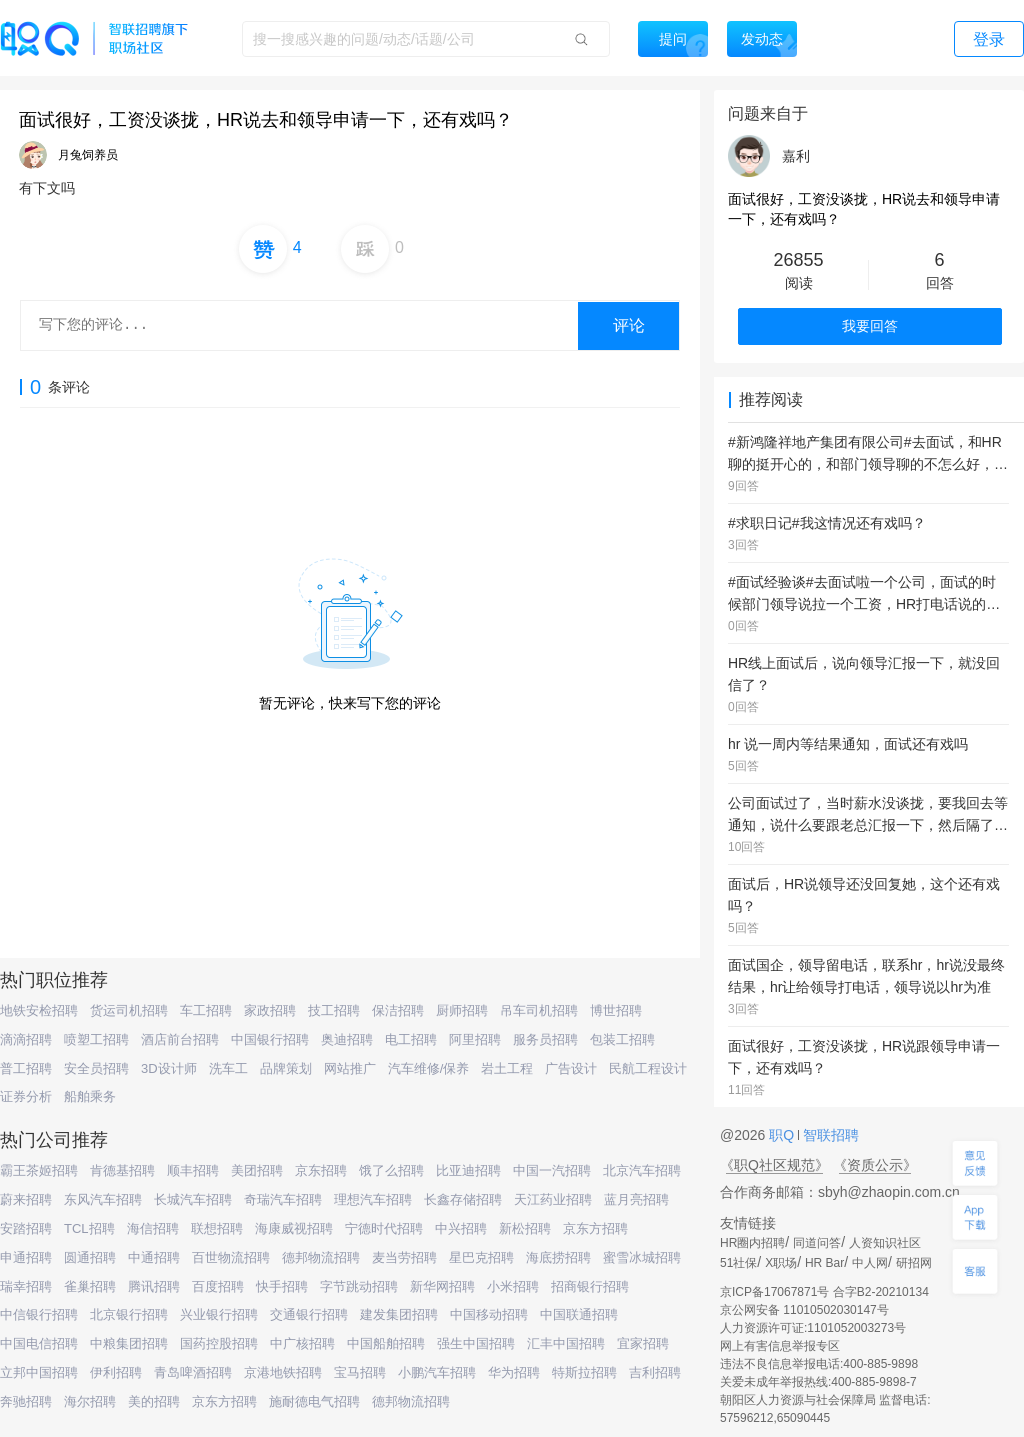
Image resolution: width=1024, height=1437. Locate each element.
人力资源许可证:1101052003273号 (813, 1328)
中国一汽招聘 (552, 1170)
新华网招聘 (442, 1286)
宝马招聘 (360, 1372)
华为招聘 (514, 1372)
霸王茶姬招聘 (39, 1170)
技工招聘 (334, 1010)
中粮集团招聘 (129, 1343)
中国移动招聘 (489, 1314)
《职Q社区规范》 (774, 1165)
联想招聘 (217, 1228)
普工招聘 (26, 1068)
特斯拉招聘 (584, 1372)
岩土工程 (507, 1068)
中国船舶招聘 (386, 1343)
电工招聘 (411, 1039)
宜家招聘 (643, 1343)
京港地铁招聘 (283, 1372)
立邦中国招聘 (39, 1372)
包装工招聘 (622, 1039)
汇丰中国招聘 (566, 1343)
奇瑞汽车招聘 (283, 1199)
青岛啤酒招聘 (193, 1372)
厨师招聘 (462, 1010)
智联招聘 (829, 1135)
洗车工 (228, 1068)
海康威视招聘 (294, 1228)
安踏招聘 (26, 1228)
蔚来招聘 (26, 1199)
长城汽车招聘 (193, 1199)
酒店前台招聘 (180, 1039)
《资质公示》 (875, 1165)
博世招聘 (616, 1010)
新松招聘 (525, 1228)
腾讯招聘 (154, 1286)
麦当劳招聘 (404, 1257)
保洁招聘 (398, 1010)
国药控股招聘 (219, 1343)
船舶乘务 (90, 1096)
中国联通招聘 (579, 1314)
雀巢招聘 (90, 1286)
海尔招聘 (90, 1401)
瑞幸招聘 (26, 1286)
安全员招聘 (96, 1068)
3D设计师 (169, 1068)
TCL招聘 (89, 1228)
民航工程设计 (648, 1068)
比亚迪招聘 (468, 1170)
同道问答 (817, 1243)
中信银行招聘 (39, 1314)
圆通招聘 (90, 1257)
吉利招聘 (655, 1372)
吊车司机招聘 (539, 1010)
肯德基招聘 (122, 1170)
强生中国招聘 (476, 1343)
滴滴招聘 (26, 1039)
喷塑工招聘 (96, 1039)
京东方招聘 (595, 1228)
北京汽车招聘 (642, 1170)
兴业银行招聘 (219, 1314)
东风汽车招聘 (103, 1199)
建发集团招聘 (399, 1314)
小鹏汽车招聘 (437, 1372)
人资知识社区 (885, 1243)
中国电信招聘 (39, 1343)
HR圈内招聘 (752, 1243)
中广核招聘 (302, 1343)
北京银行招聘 (129, 1314)
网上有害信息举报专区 (780, 1346)
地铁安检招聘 (39, 1010)
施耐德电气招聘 (314, 1401)
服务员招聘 (545, 1039)
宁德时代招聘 (384, 1228)
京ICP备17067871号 (774, 1292)
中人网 (870, 1263)
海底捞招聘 (558, 1257)
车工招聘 (206, 1010)
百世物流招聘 (231, 1257)
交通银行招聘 (309, 1314)
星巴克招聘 (481, 1257)
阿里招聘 (475, 1039)
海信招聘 (153, 1228)
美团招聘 (257, 1170)
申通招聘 (26, 1257)
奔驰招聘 (26, 1401)
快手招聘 (282, 1286)
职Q (783, 1135)
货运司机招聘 (129, 1010)
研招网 (914, 1263)
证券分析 (26, 1096)
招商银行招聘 (590, 1286)
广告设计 (571, 1068)
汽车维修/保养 (429, 1068)
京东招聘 (321, 1170)
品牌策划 (286, 1068)
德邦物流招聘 (321, 1257)
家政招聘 (270, 1010)
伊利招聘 (116, 1372)
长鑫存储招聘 (463, 1199)
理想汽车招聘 (373, 1199)
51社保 (738, 1263)
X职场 (781, 1263)
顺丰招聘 (193, 1170)
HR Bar (824, 1263)
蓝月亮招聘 (636, 1199)
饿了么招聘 (391, 1170)
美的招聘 (154, 1401)
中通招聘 (154, 1257)
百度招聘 (218, 1286)
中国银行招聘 (270, 1039)
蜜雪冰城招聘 (642, 1257)
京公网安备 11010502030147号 (804, 1310)
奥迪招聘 (347, 1039)
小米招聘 (513, 1286)
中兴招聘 (461, 1228)
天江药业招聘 (553, 1199)
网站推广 (350, 1068)
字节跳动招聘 (359, 1286)
